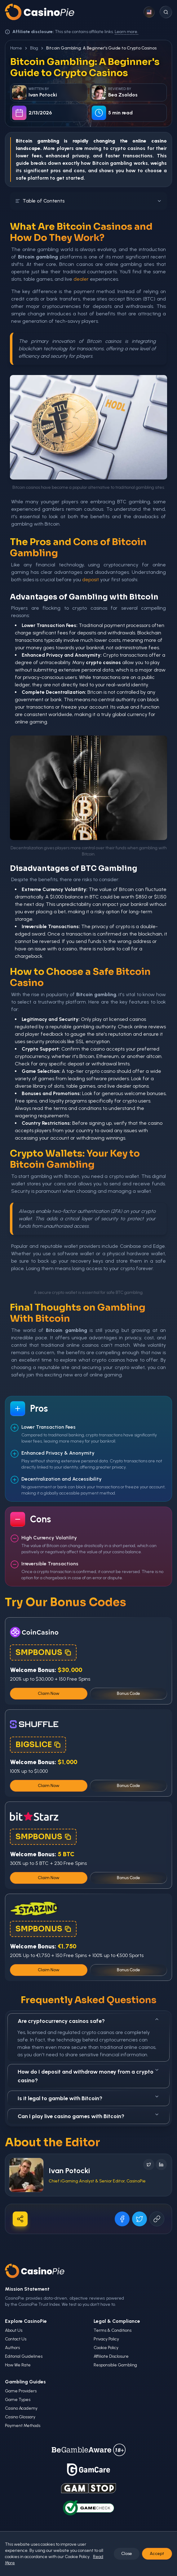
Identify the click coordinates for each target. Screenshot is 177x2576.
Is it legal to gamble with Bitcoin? (88, 2098)
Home (16, 48)
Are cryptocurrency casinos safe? (88, 2020)
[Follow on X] (148, 2164)
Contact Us (15, 2339)
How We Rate (18, 2365)
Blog (34, 48)
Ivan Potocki (69, 2170)
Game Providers (21, 2391)
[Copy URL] (156, 2218)
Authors (12, 2347)
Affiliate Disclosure (111, 2356)
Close (126, 2553)
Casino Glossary (20, 2417)
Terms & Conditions (112, 2330)
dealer (81, 279)
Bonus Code (128, 1693)
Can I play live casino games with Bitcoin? (88, 2116)
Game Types (17, 2399)
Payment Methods (22, 2425)
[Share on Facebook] (122, 2218)
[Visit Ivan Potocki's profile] (26, 2175)
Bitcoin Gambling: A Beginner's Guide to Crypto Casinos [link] (101, 48)
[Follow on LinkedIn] (161, 2164)
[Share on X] (139, 2218)
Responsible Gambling (115, 2365)
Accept (157, 2553)
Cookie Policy (106, 2347)
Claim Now (49, 1693)
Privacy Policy (106, 2339)
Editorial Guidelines (23, 2356)
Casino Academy (21, 2408)
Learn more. (126, 31)
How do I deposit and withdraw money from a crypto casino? (88, 2075)
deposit (90, 579)
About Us (13, 2330)
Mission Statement (27, 2289)
